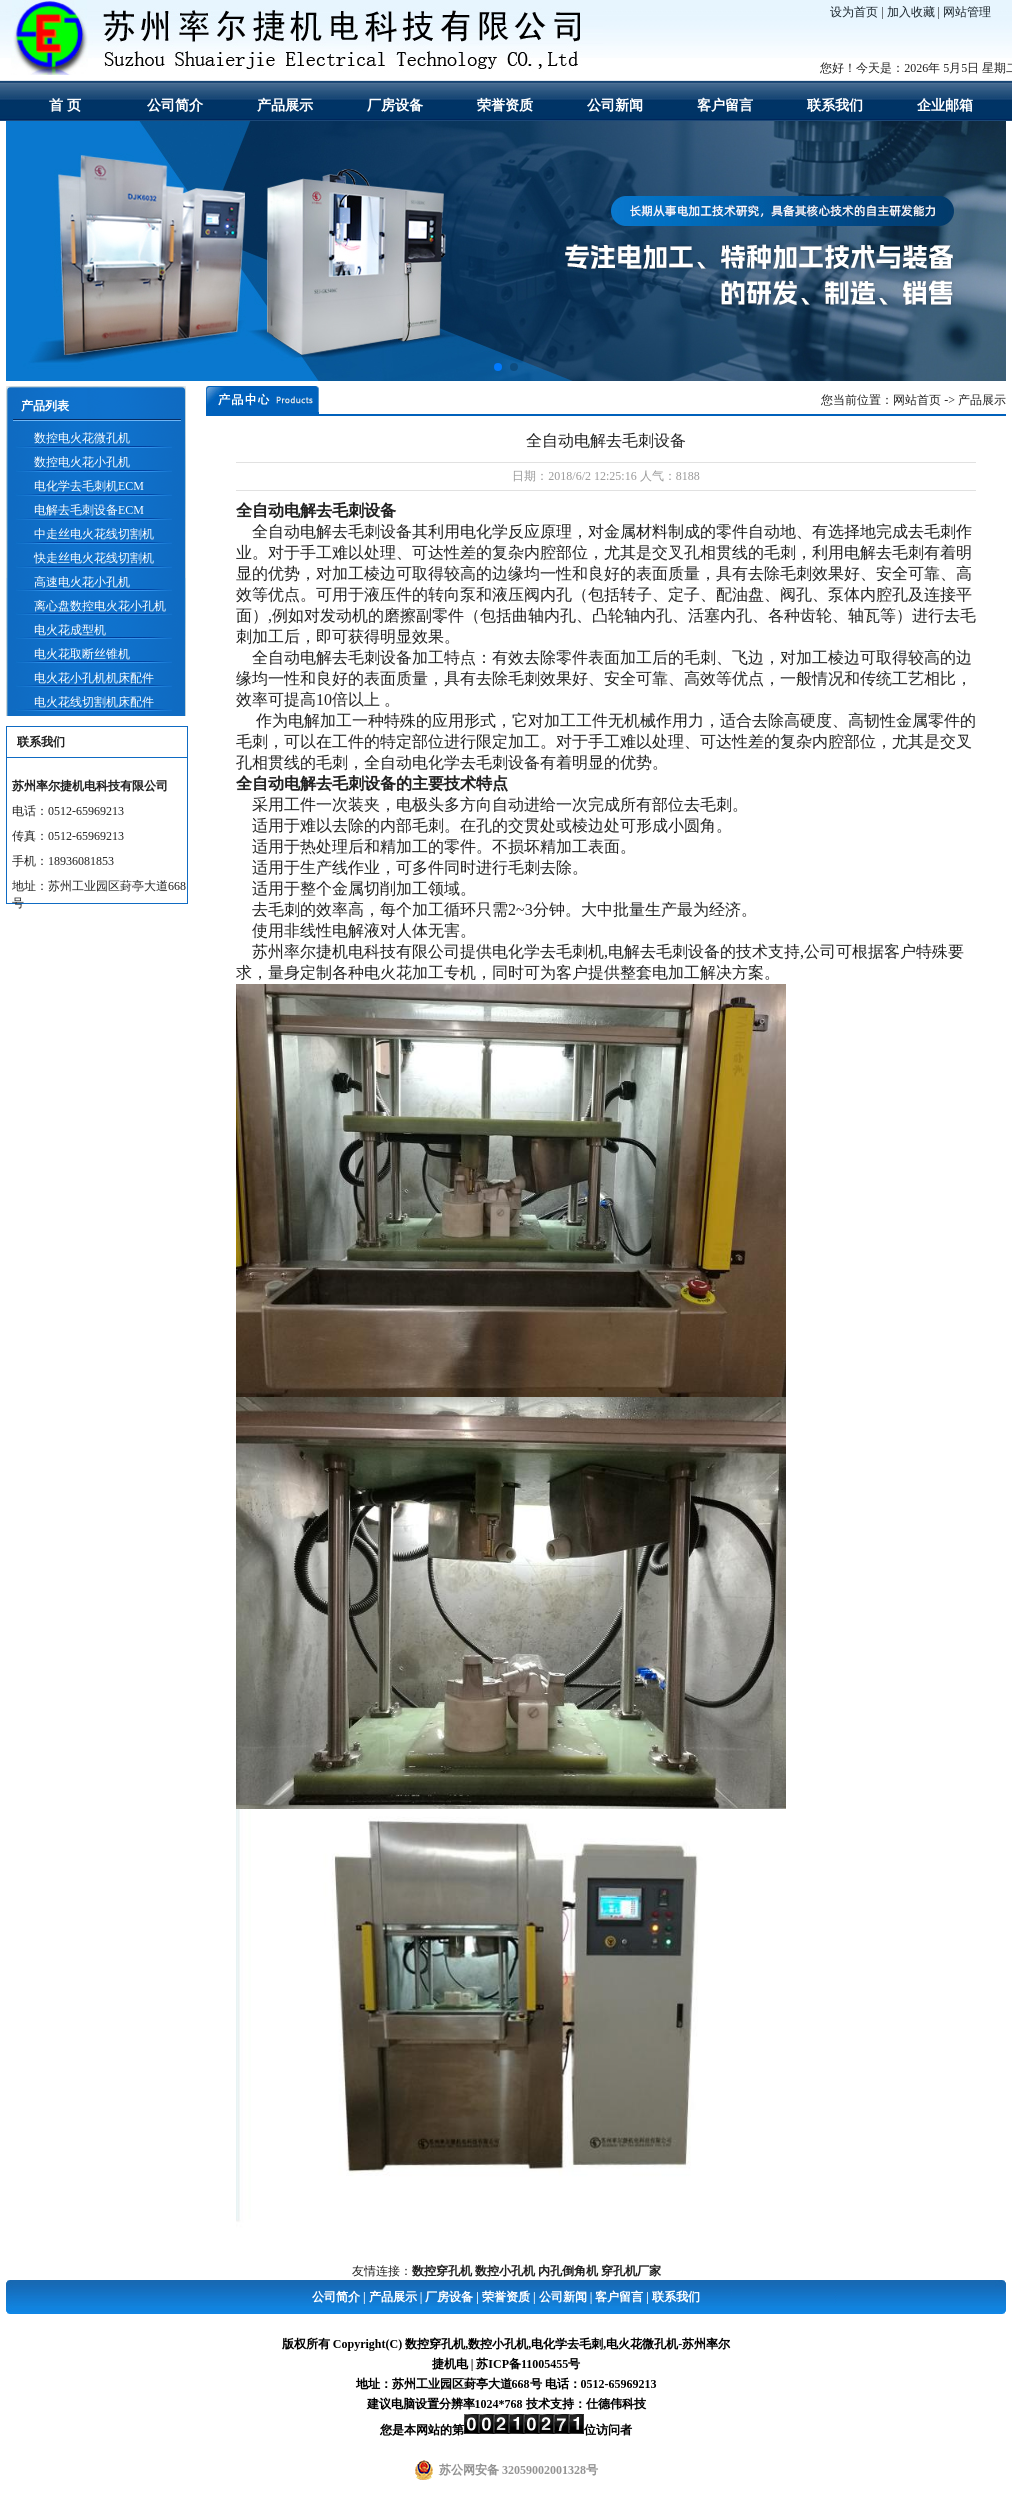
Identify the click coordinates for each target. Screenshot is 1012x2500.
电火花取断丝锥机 (82, 654)
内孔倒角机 (568, 2271)
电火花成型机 (70, 630)
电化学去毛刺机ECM (89, 486)
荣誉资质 (505, 105)
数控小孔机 (505, 2271)
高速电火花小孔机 (82, 582)
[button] (498, 367)
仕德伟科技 (616, 2404)
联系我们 (835, 105)
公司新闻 (615, 105)
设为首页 (854, 12)
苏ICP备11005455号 (528, 2364)
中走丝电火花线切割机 (94, 534)
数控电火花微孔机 (82, 438)
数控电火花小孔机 (82, 462)
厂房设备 (395, 105)
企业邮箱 (945, 105)
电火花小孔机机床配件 (94, 678)
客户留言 (725, 105)
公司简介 (175, 105)
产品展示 (285, 105)
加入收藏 (911, 12)
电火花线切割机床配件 (94, 702)
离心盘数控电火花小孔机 (100, 606)
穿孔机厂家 (631, 2271)
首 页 (65, 105)
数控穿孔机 (442, 2271)
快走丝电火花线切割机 (94, 558)
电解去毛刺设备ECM (89, 510)
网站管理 (967, 12)
